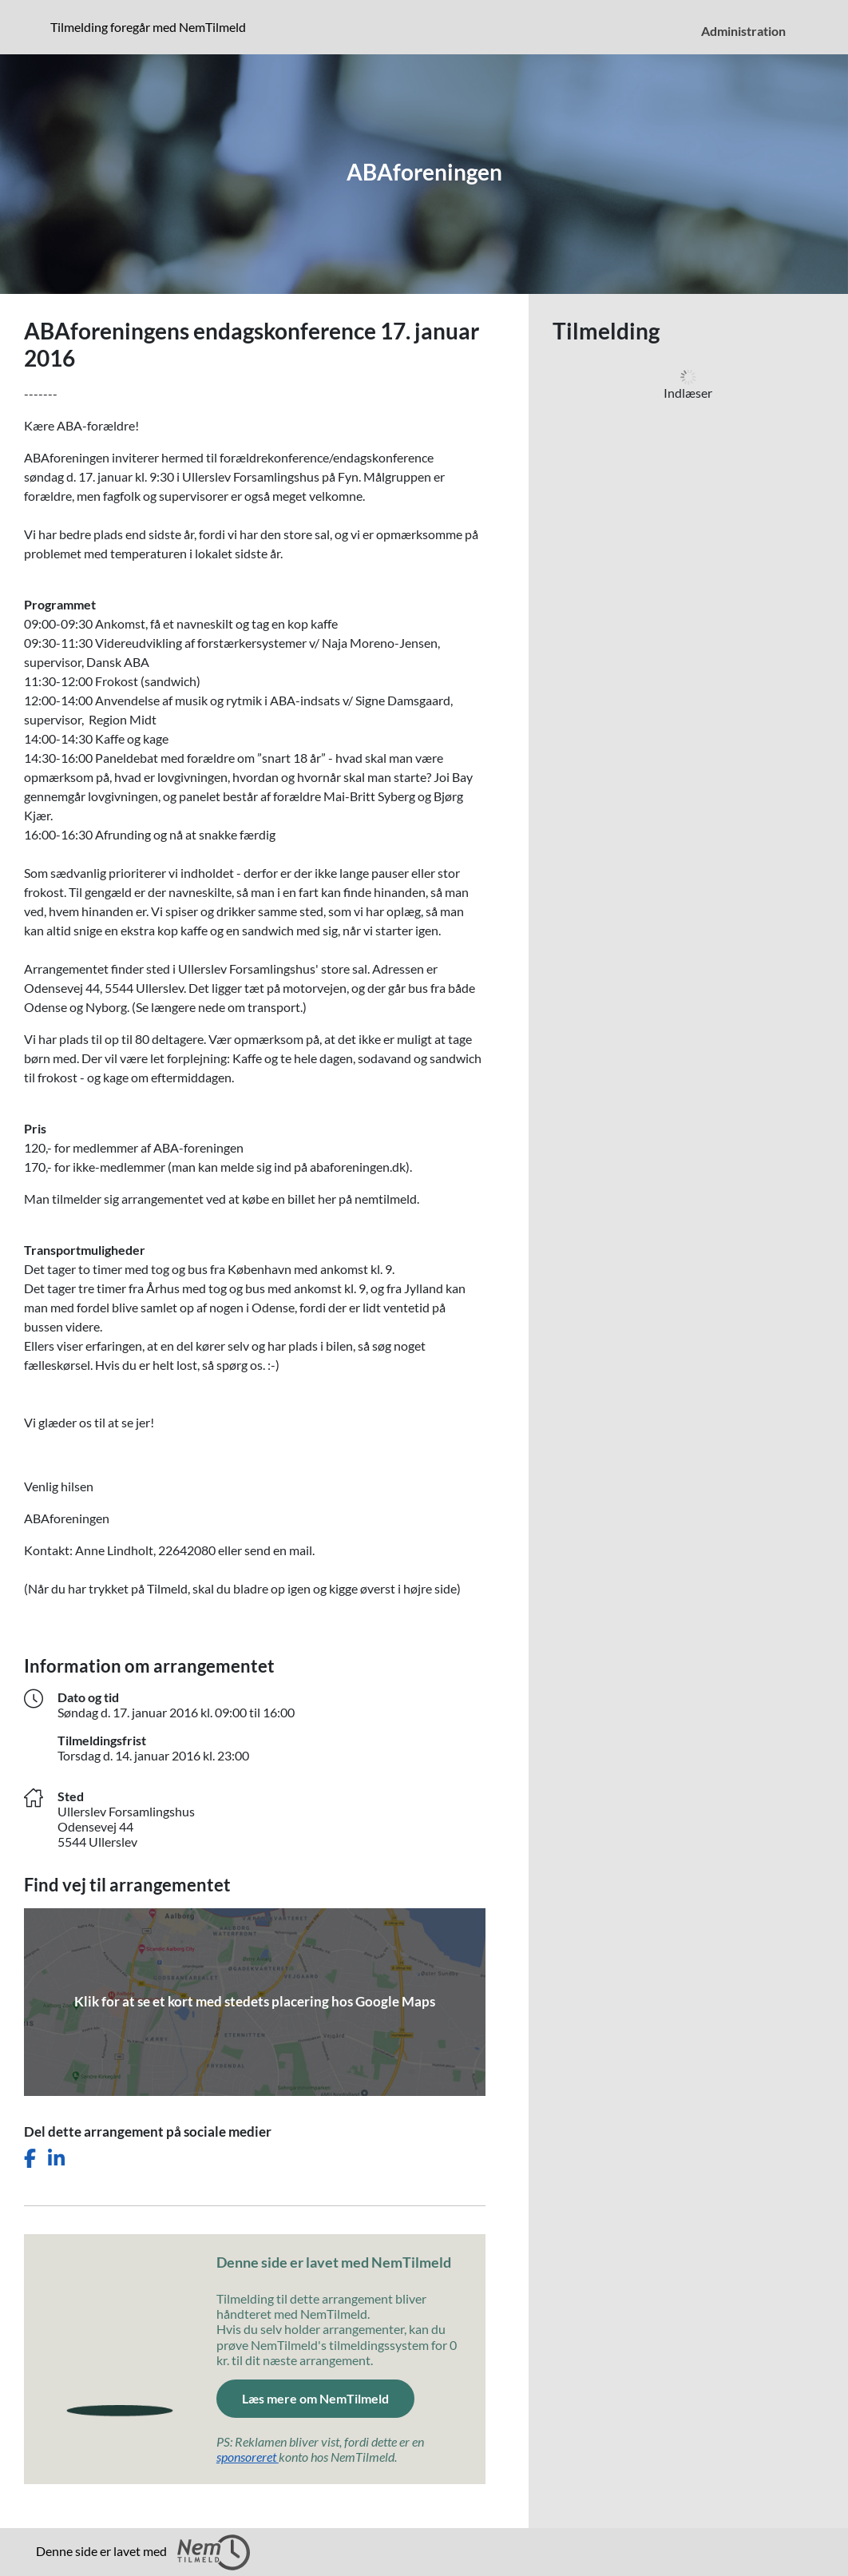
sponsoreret (247, 2456)
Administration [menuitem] (743, 30)
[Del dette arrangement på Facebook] (30, 2158)
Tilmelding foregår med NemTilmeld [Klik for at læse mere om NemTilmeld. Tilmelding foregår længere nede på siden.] (151, 26)
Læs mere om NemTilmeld (328, 2397)
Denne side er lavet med (143, 2552)
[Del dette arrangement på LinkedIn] (56, 2158)
